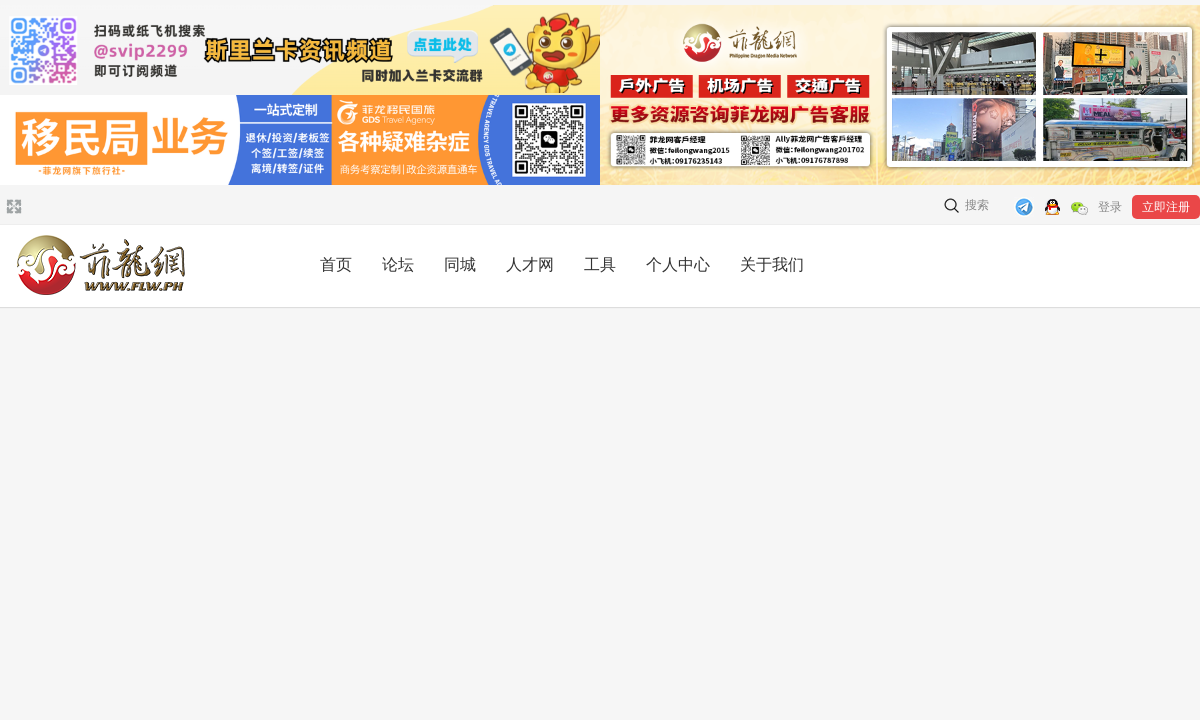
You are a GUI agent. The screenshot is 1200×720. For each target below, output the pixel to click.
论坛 (398, 264)
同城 (460, 264)
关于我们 (772, 264)
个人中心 (678, 264)
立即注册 (1166, 207)
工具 (600, 264)
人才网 (530, 264)
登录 (1110, 207)
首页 (336, 264)
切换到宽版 (11, 206)
